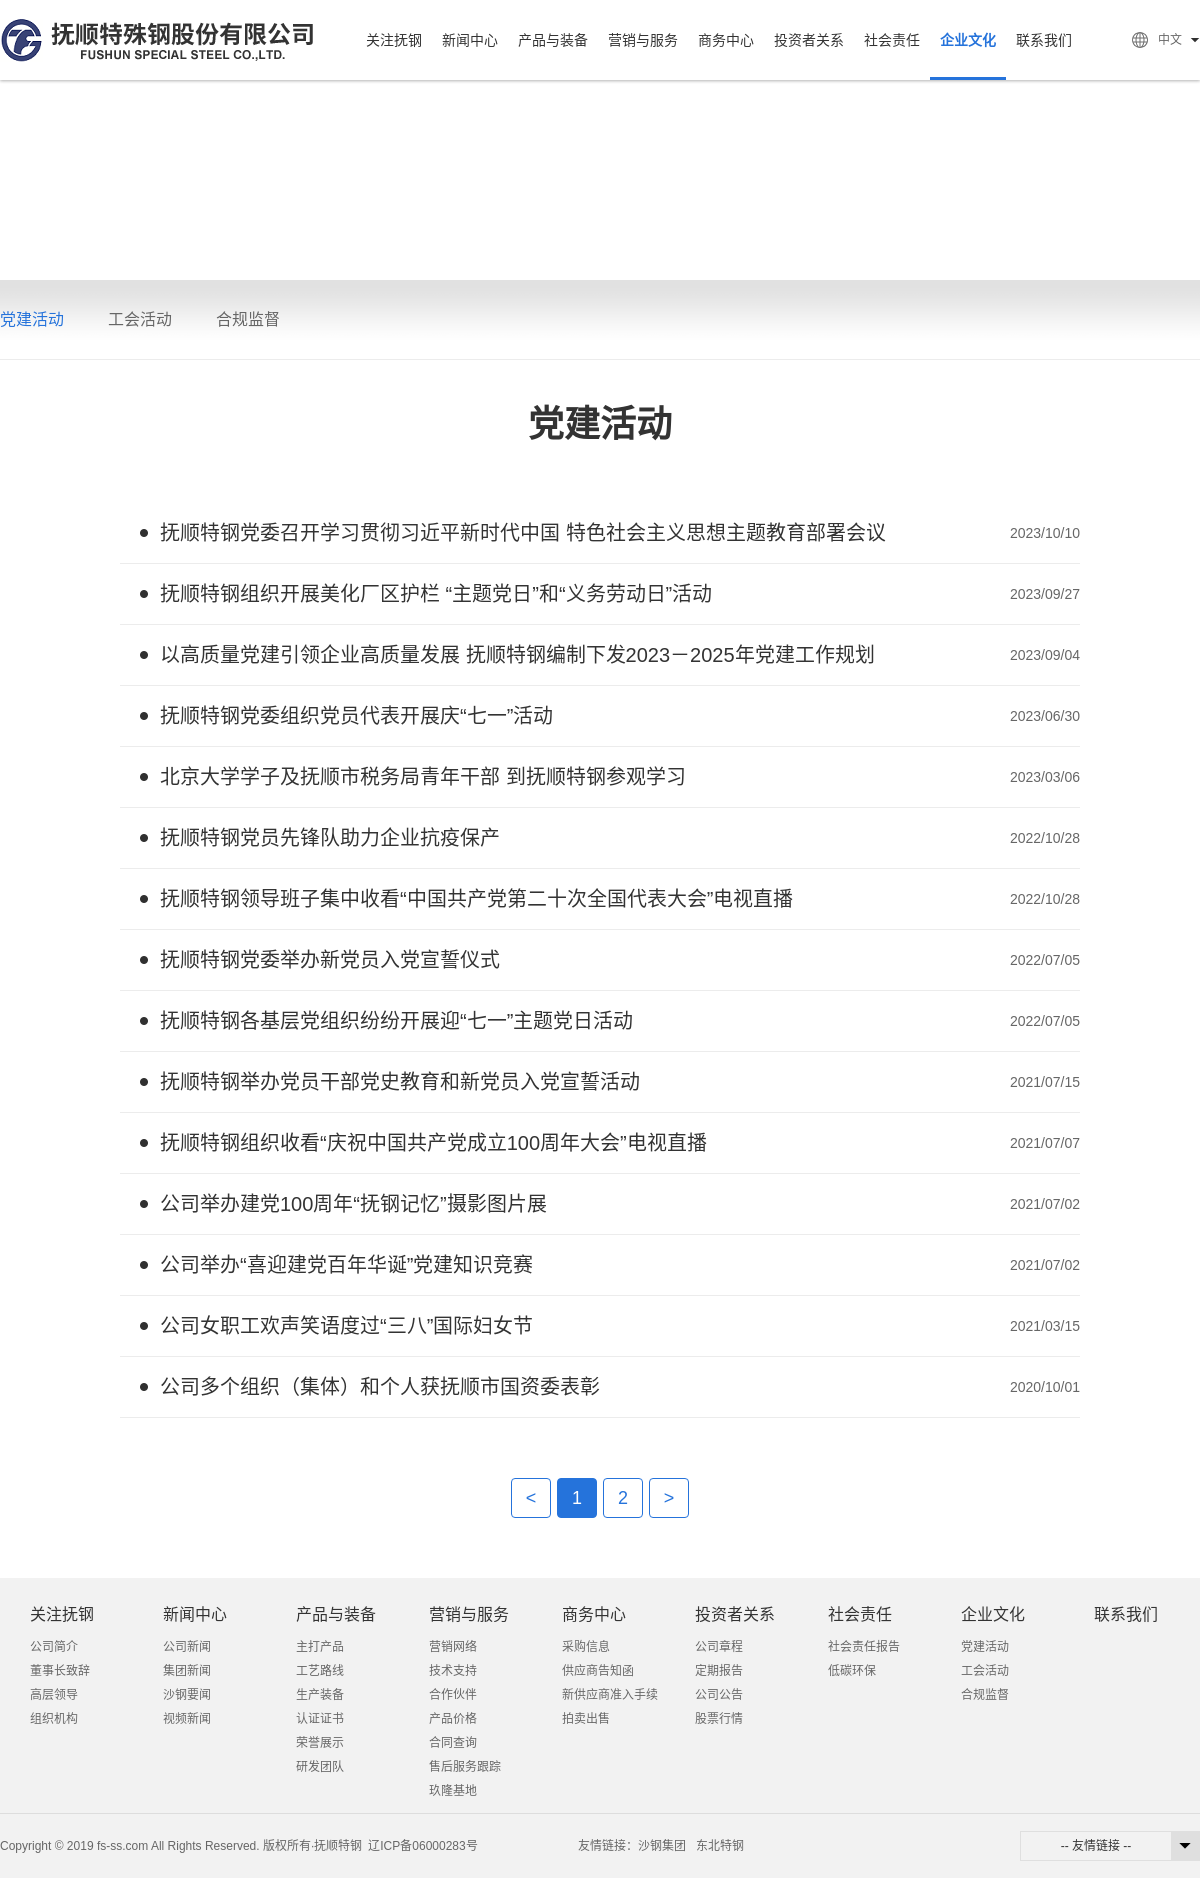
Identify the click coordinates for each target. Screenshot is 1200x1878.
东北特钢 (720, 1846)
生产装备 (320, 1695)
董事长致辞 (60, 1671)
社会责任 (892, 40)
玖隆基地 (453, 1791)
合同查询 (453, 1743)
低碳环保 (852, 1671)
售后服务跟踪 (465, 1767)
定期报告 (719, 1671)
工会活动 (140, 319)
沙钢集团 (662, 1846)
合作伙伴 (453, 1695)
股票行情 (719, 1719)
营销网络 (453, 1647)
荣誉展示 (320, 1743)
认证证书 (320, 1719)
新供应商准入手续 (610, 1695)
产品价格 (453, 1719)
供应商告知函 (598, 1671)
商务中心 (726, 40)
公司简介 (54, 1647)
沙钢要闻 (187, 1695)
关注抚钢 (394, 40)
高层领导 (54, 1695)
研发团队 (320, 1767)
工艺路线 (320, 1671)
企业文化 (968, 40)
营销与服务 (643, 40)
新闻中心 (470, 40)
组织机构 (54, 1719)
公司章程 (719, 1647)
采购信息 (586, 1647)
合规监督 (248, 319)
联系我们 (1044, 40)
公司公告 (719, 1695)
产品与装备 (553, 40)
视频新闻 (187, 1719)
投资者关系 (809, 40)
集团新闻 (187, 1671)
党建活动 (32, 319)
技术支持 (453, 1671)
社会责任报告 (864, 1647)
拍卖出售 (586, 1719)
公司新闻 (187, 1647)
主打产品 (320, 1647)
